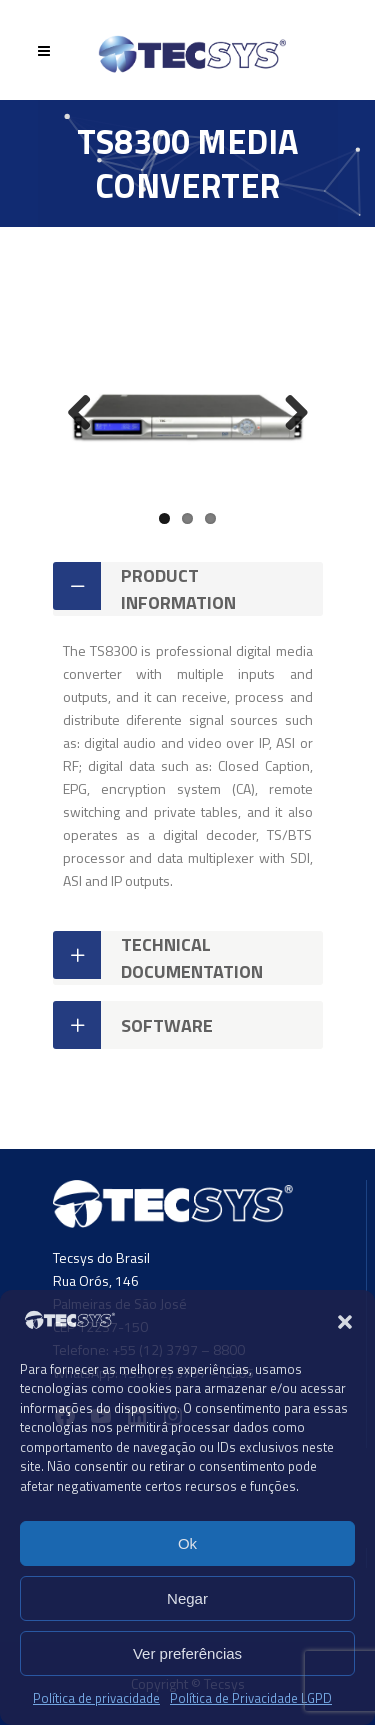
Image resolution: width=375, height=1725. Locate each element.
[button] (345, 1322)
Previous (87, 414)
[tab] (188, 589)
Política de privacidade (96, 1698)
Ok (187, 1543)
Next (289, 414)
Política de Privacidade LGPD (251, 1698)
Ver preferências (187, 1653)
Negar (187, 1598)
